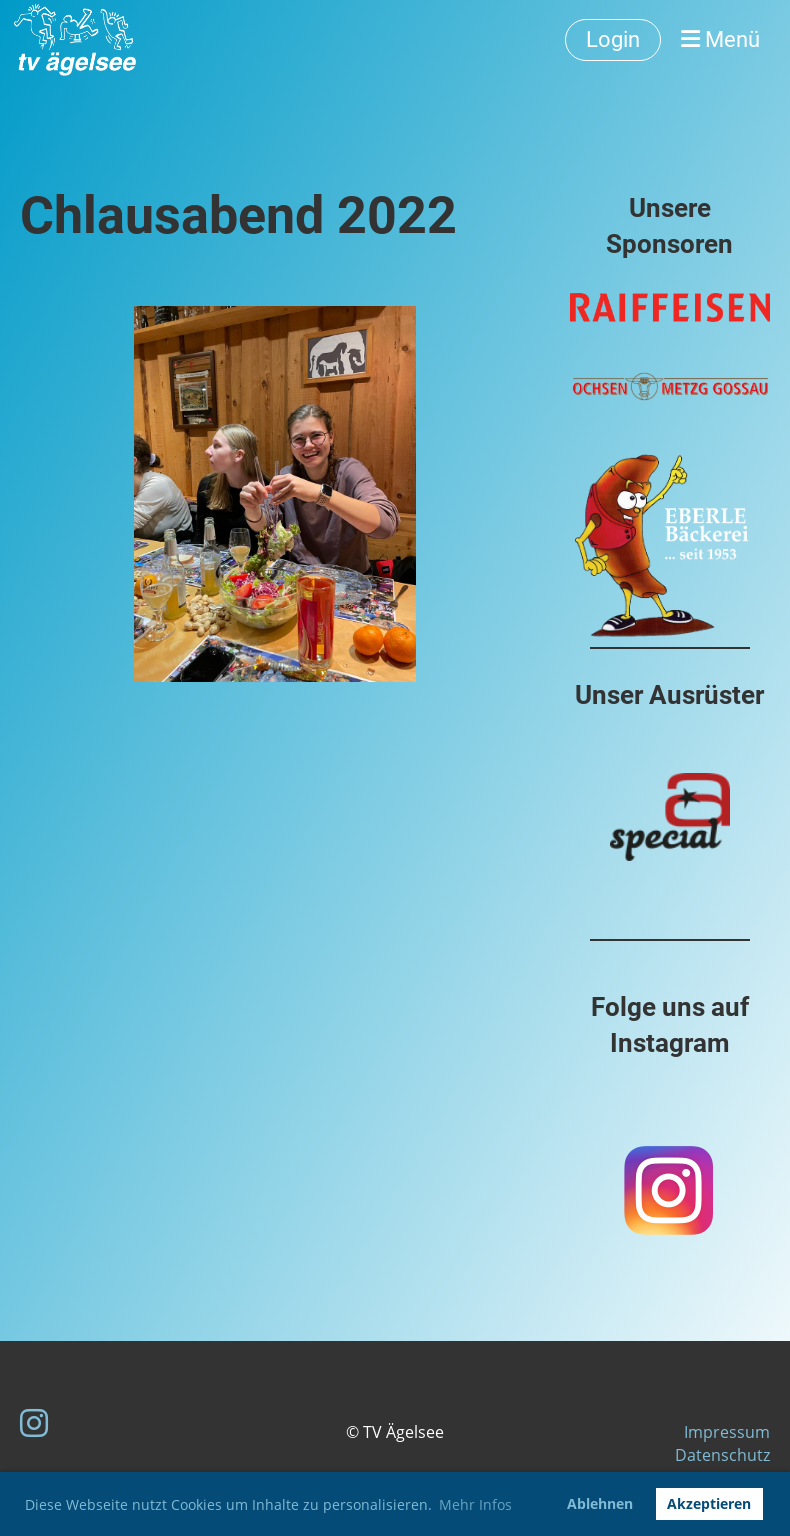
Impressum (727, 1432)
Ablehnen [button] (600, 1503)
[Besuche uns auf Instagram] (34, 1422)
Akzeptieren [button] (709, 1503)
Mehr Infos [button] (475, 1504)
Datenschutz (722, 1455)
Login (613, 39)
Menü (720, 39)
